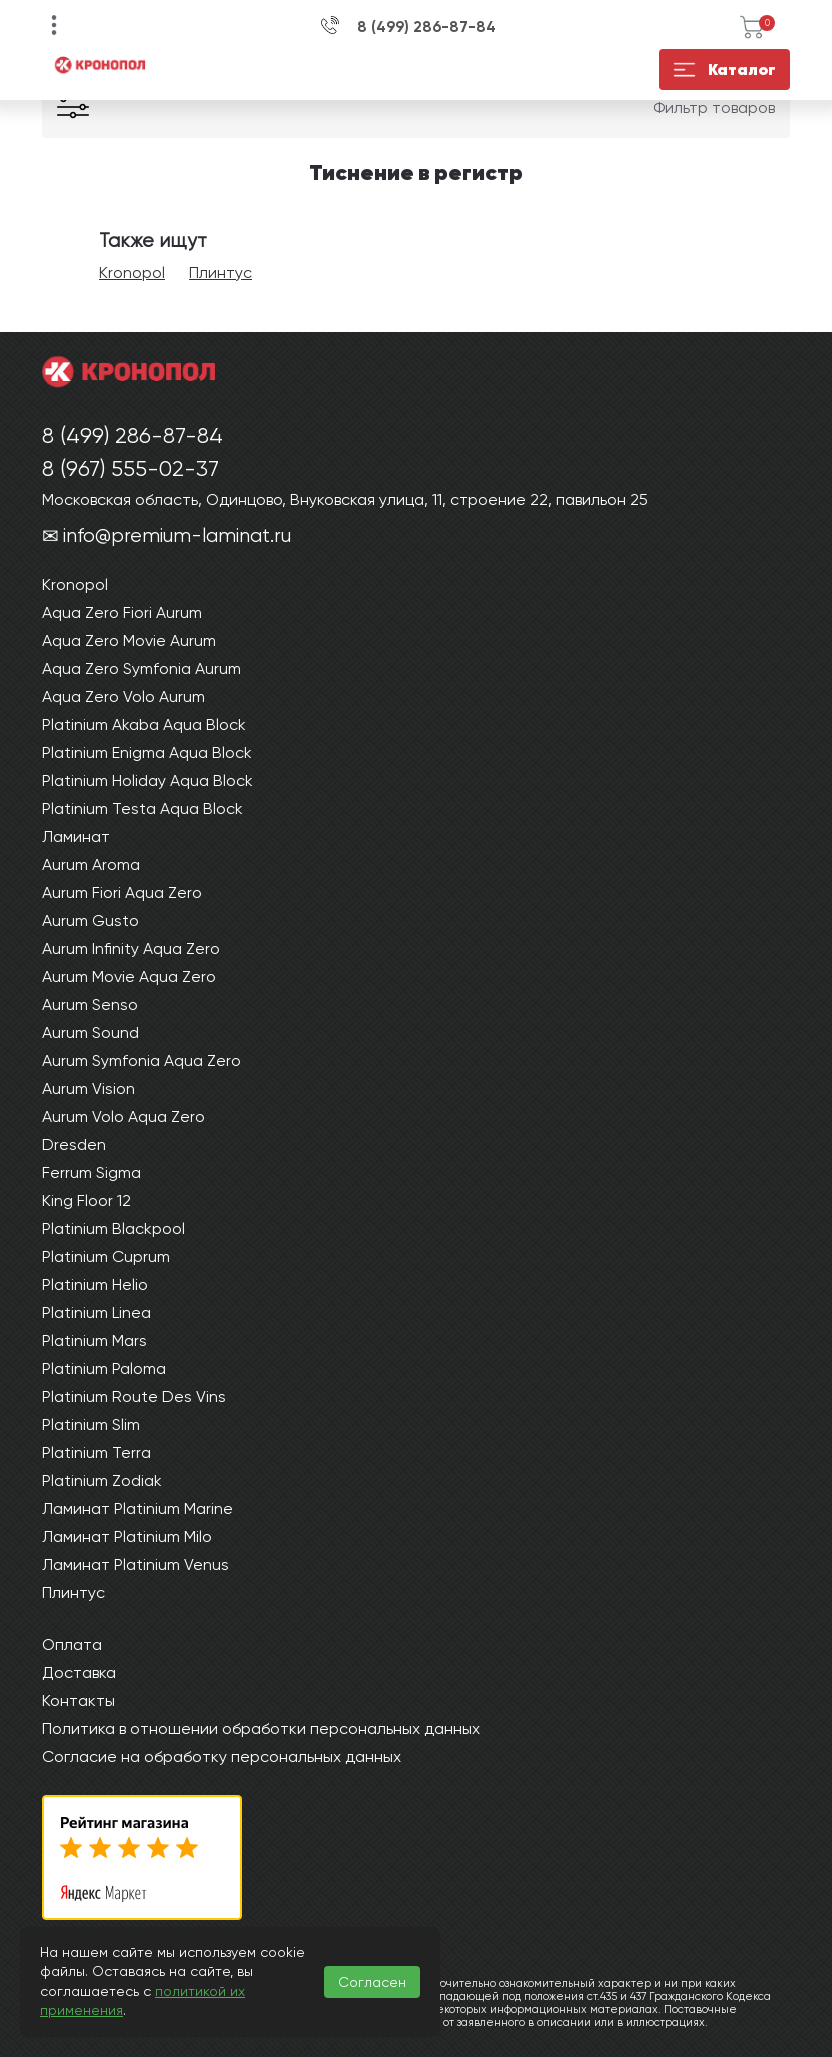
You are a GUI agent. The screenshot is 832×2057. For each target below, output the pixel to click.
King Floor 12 (86, 1200)
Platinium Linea (96, 1312)
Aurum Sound (90, 1032)
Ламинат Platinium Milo (127, 1536)
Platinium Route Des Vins (134, 1396)
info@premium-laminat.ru (177, 535)
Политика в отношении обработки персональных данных (261, 1728)
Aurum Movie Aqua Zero (129, 976)
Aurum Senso (90, 1004)
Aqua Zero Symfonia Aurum (141, 668)
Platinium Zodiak (102, 1480)
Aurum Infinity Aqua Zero (131, 948)
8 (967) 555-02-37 (130, 468)
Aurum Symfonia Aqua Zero (141, 1060)
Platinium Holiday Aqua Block (147, 780)
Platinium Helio (95, 1284)
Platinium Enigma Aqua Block (147, 752)
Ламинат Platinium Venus (135, 1564)
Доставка (79, 1672)
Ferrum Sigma (91, 1172)
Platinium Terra (96, 1452)
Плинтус (220, 272)
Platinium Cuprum (106, 1256)
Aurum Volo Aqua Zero (123, 1116)
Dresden (74, 1144)
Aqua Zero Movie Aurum (129, 640)
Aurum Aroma (91, 864)
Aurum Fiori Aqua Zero (122, 892)
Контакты (78, 1700)
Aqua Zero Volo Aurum (123, 696)
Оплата (72, 1644)
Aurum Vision (88, 1088)
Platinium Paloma (104, 1368)
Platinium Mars (94, 1340)
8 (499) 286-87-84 (426, 27)
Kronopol (132, 272)
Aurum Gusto (90, 920)
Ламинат (76, 836)
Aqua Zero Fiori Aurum (122, 612)
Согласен (372, 1982)
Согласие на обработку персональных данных (221, 1756)
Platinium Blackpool (113, 1228)
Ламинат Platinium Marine (137, 1508)
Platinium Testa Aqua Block (142, 808)
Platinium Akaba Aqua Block (144, 724)
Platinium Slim (91, 1424)
